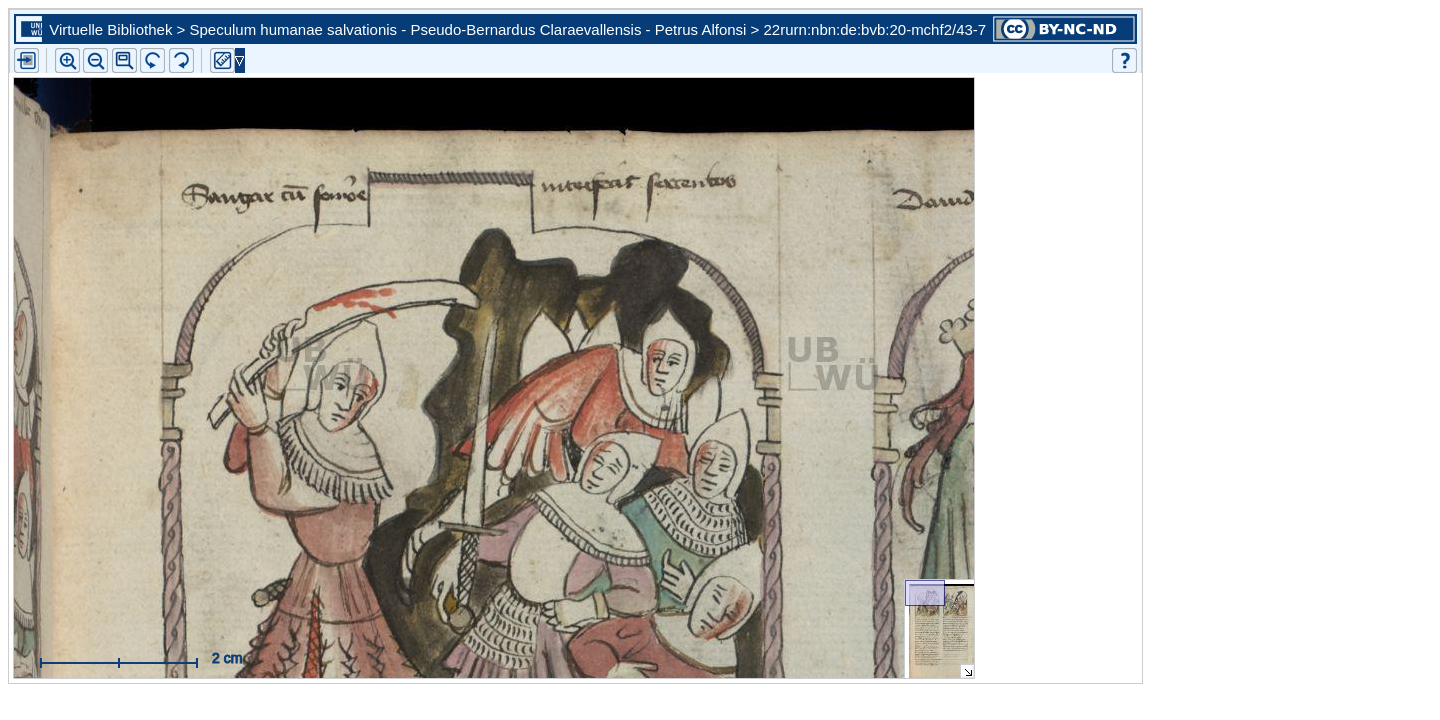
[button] (124, 60)
